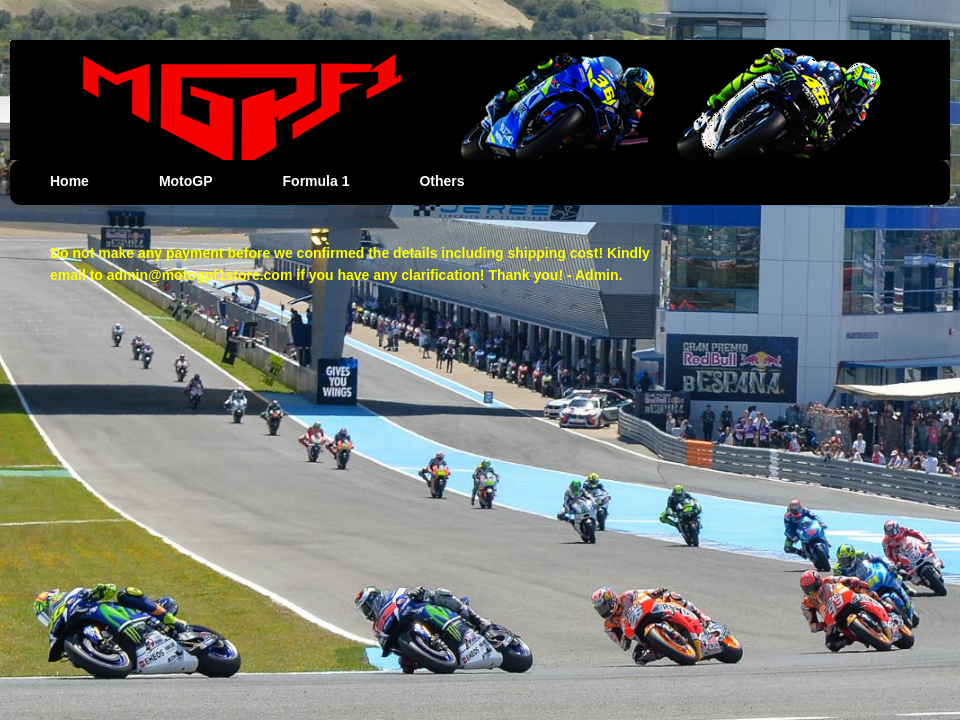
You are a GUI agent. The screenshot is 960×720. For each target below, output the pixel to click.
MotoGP (186, 181)
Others (441, 181)
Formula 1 (316, 181)
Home (69, 181)
